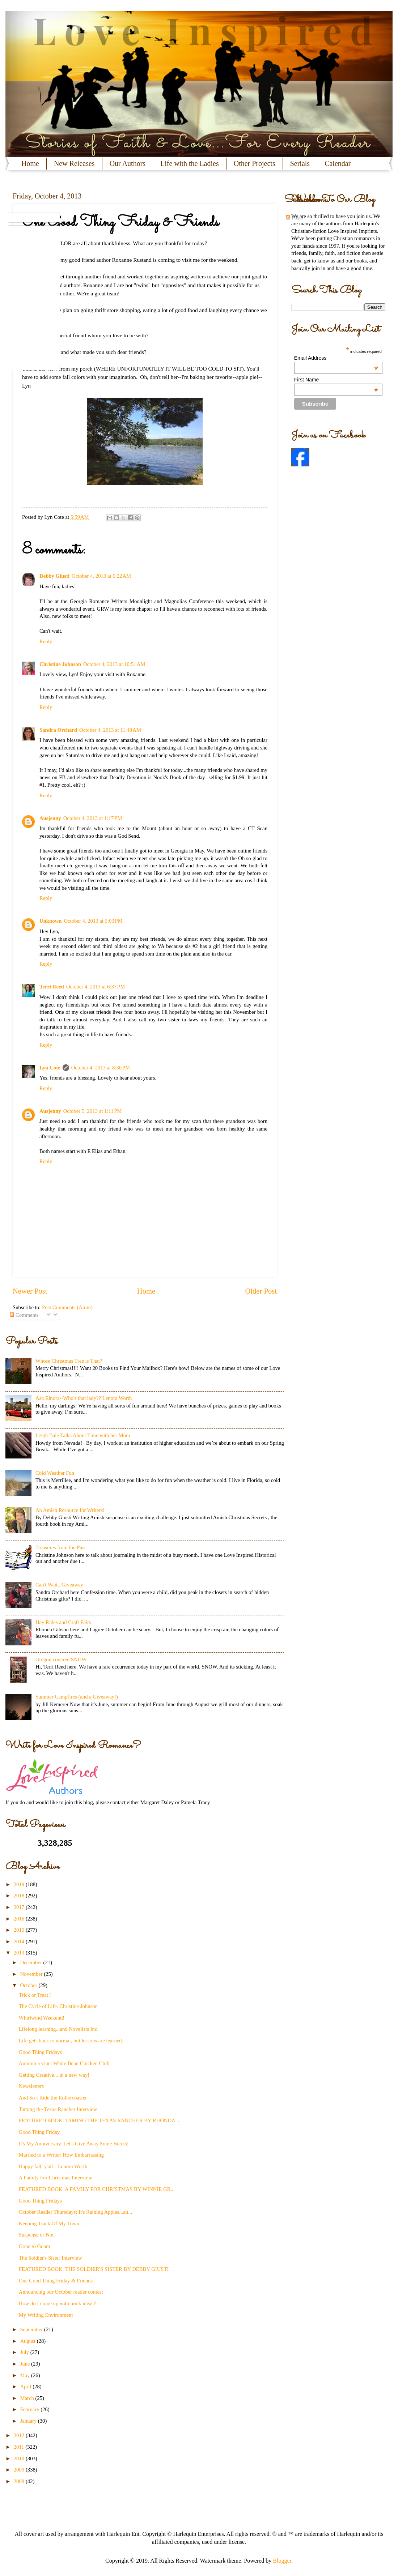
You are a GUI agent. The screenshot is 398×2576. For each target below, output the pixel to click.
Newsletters (31, 2086)
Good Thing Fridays (40, 2052)
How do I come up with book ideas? (57, 2303)
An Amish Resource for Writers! (70, 1510)
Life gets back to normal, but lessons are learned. (71, 2040)
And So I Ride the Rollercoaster (53, 2098)
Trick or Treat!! (35, 1995)
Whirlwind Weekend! (41, 2018)
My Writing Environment (46, 2315)
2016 (20, 1919)
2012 (20, 2435)
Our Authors (127, 163)
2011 (20, 2447)
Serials (300, 163)
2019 (20, 1884)
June (25, 2364)
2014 (20, 1941)
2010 (20, 2458)
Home (30, 163)
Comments (24, 1315)
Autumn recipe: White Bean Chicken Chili (64, 2063)
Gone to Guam (34, 2246)
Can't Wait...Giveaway (59, 1585)
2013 (20, 1953)
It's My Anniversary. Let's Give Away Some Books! (74, 2143)
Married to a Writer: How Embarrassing (61, 2155)
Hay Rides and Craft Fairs (63, 1622)
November (32, 1974)
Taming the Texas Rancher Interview (58, 2109)
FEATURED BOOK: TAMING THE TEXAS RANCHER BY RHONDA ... (100, 2120)
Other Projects (254, 163)
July (25, 2352)
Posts (294, 218)
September (32, 2329)
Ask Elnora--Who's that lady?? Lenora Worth (83, 1398)
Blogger (282, 2561)
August (28, 2341)
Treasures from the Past (60, 1547)
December (31, 1962)
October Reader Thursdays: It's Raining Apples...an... (75, 2212)
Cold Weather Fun (54, 1473)
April (26, 2386)
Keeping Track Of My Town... (51, 2223)
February (30, 2409)
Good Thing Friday (39, 2132)
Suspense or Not (36, 2235)
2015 (20, 1930)
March (27, 2398)
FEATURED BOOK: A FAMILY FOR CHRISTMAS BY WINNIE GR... (97, 2189)
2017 (20, 1907)
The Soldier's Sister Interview (50, 2258)
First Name (336, 380)
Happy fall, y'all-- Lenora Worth (53, 2166)
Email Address (336, 358)
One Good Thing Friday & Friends (56, 2281)
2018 (20, 1895)
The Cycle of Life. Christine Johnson (58, 2006)
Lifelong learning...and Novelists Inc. (58, 2029)
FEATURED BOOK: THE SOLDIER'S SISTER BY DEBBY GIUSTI (94, 2269)
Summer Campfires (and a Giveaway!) (76, 1697)
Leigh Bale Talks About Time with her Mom (82, 1435)
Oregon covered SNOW (60, 1659)
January (29, 2421)
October (29, 1985)
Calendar (338, 163)
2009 (20, 2470)
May (25, 2375)
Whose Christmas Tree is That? (68, 1361)
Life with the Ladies (189, 163)
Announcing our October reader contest (61, 2292)
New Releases (74, 163)
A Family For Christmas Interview (55, 2177)
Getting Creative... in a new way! (54, 2075)
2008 (20, 2481)
